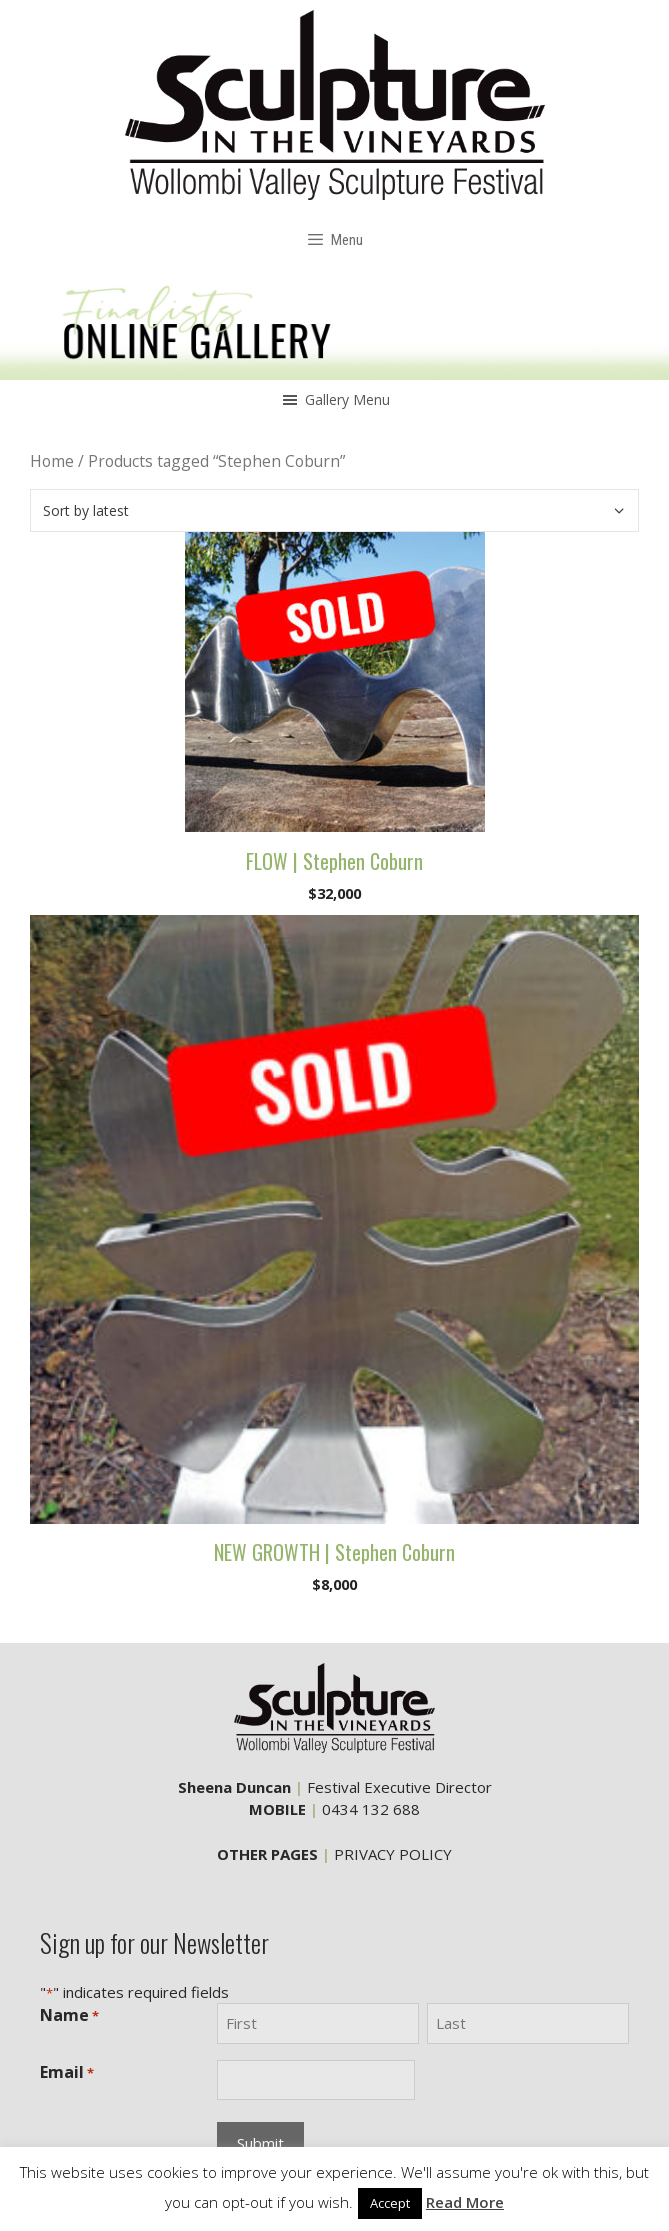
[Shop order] (334, 510)
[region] (334, 325)
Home (52, 461)
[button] (347, 400)
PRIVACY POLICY (393, 1854)
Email (67, 2072)
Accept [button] (390, 2203)
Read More (465, 2202)
